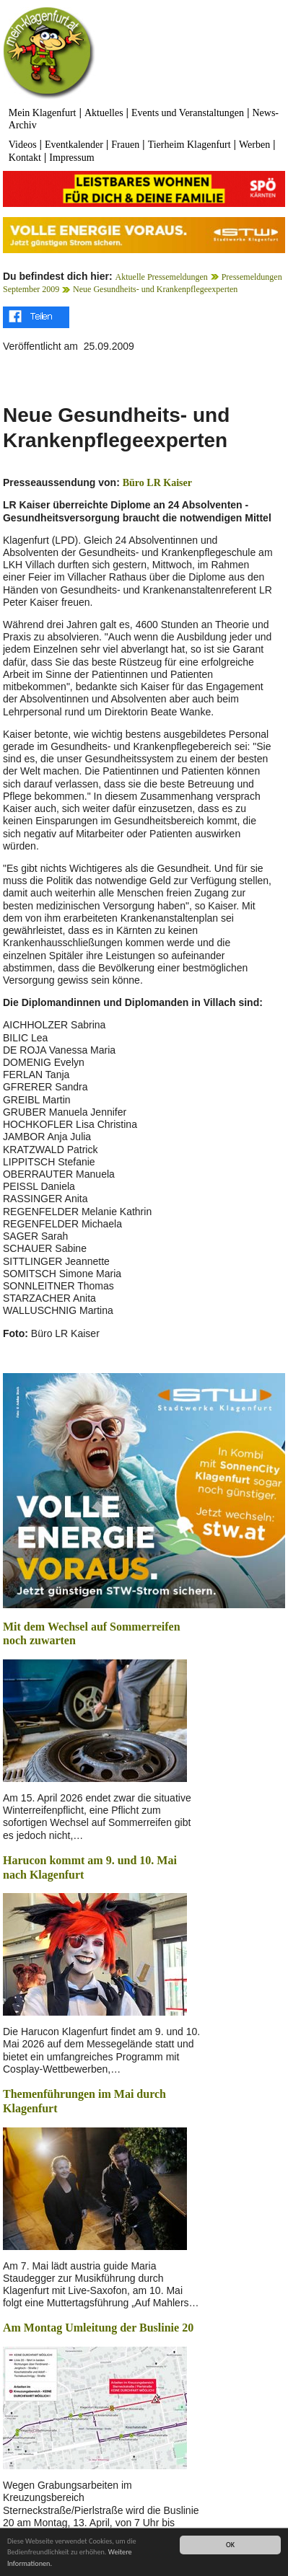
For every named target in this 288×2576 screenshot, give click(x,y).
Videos (23, 144)
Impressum (71, 157)
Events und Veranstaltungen (187, 112)
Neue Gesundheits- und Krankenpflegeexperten (155, 289)
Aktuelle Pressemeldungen (161, 277)
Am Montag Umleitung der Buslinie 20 (98, 2327)
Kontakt (25, 157)
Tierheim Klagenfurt (189, 144)
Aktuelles (103, 112)
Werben (254, 144)
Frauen (125, 144)
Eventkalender (74, 144)
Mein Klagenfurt (43, 112)
